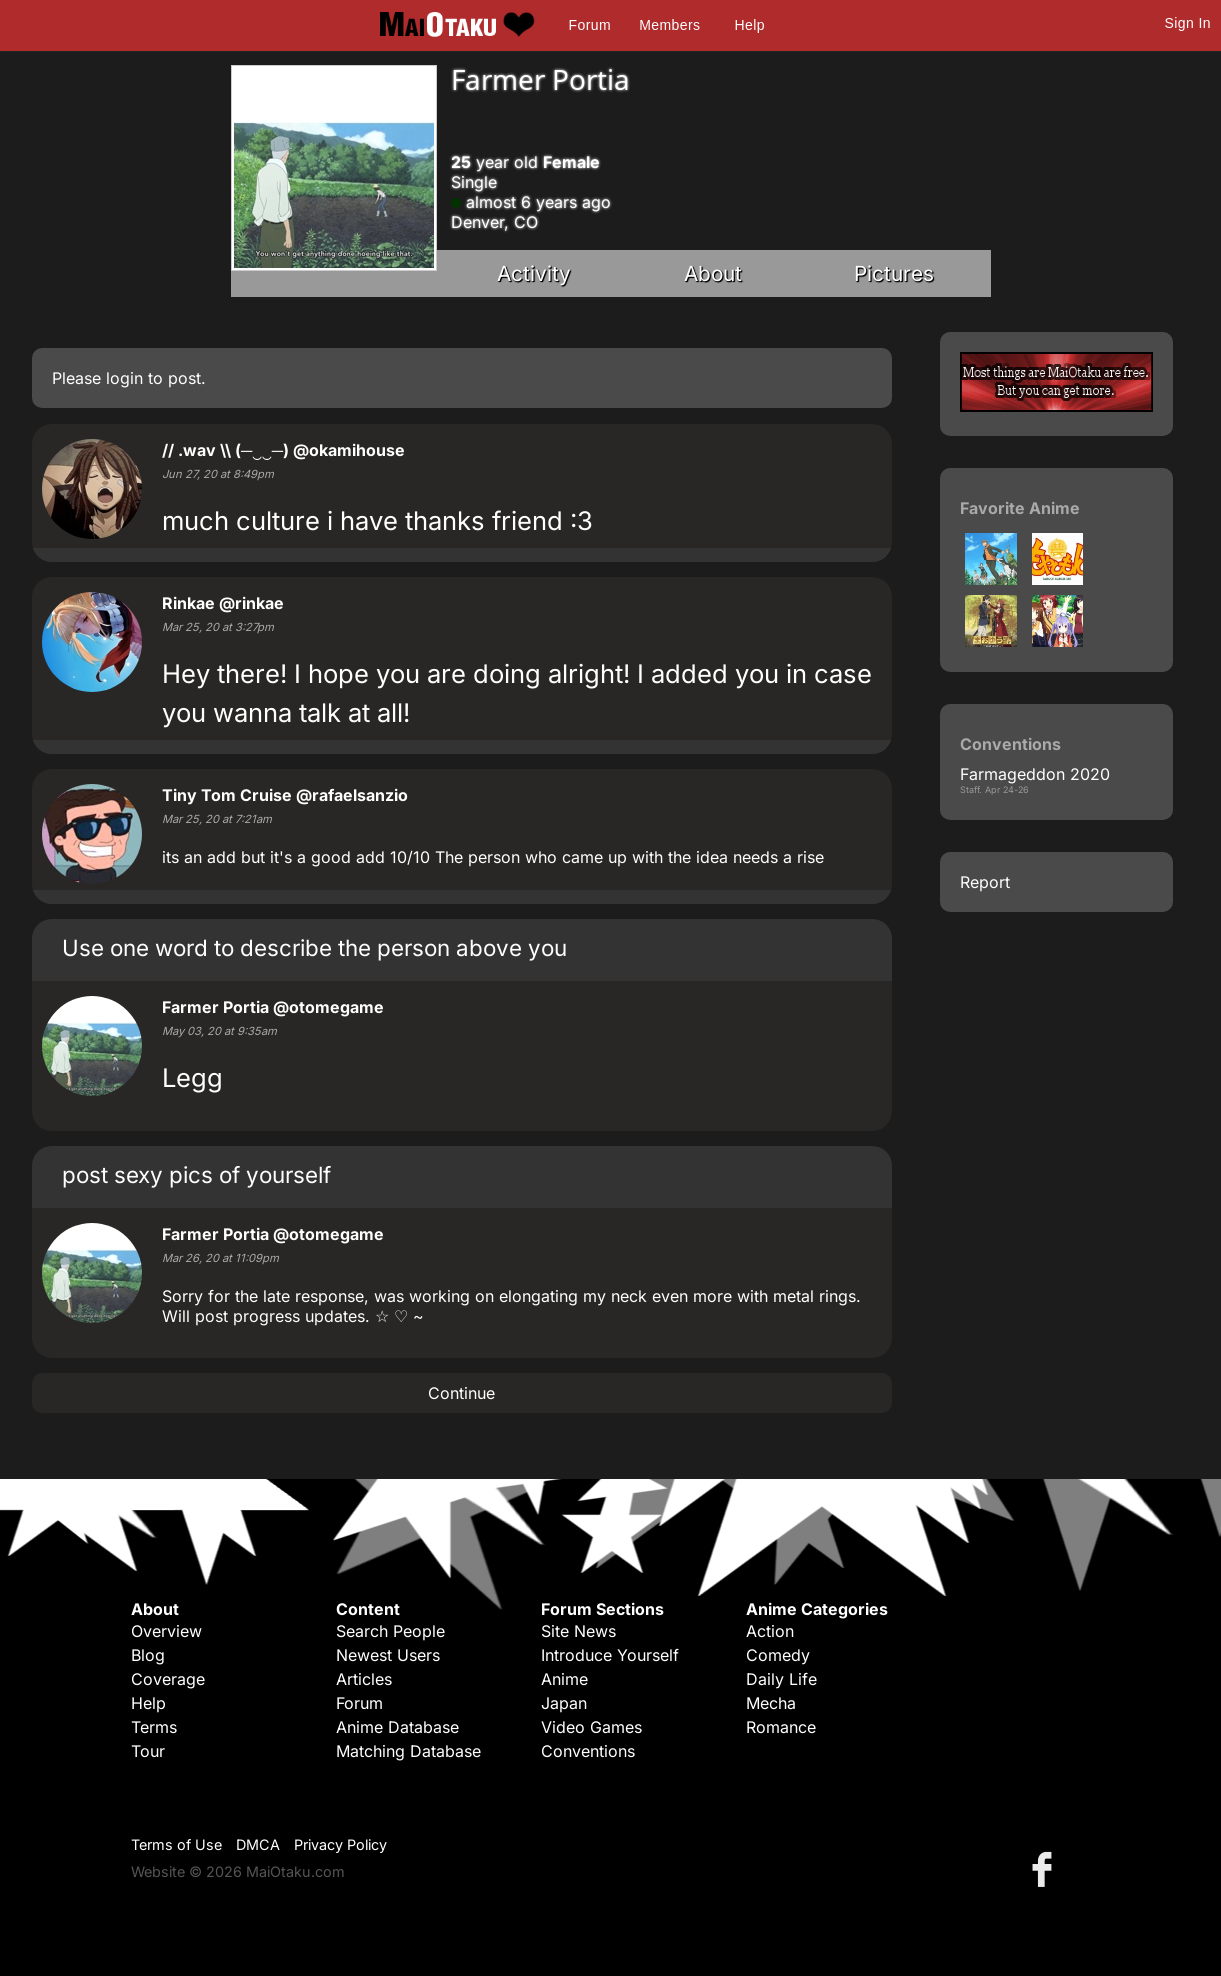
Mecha (771, 1703)
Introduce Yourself (610, 1655)
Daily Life (781, 1679)
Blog (148, 1655)
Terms (154, 1727)
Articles (364, 1679)
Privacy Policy (340, 1844)
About (713, 273)
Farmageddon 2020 (1035, 774)
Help (750, 25)
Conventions (588, 1751)
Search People (390, 1631)
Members (669, 25)
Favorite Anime (1020, 508)
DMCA (258, 1844)
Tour (148, 1751)
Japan (564, 1703)
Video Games (591, 1727)
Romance (781, 1727)
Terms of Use (176, 1844)
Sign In (1188, 23)
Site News (578, 1631)
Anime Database (397, 1727)
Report (985, 882)
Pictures (894, 273)
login (124, 378)
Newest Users (388, 1655)
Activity (534, 273)
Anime (564, 1679)
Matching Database (408, 1751)
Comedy (778, 1655)
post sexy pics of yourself (196, 1174)
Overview (166, 1631)
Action (770, 1631)
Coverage (168, 1679)
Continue (461, 1393)
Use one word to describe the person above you (314, 947)
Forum (590, 25)
